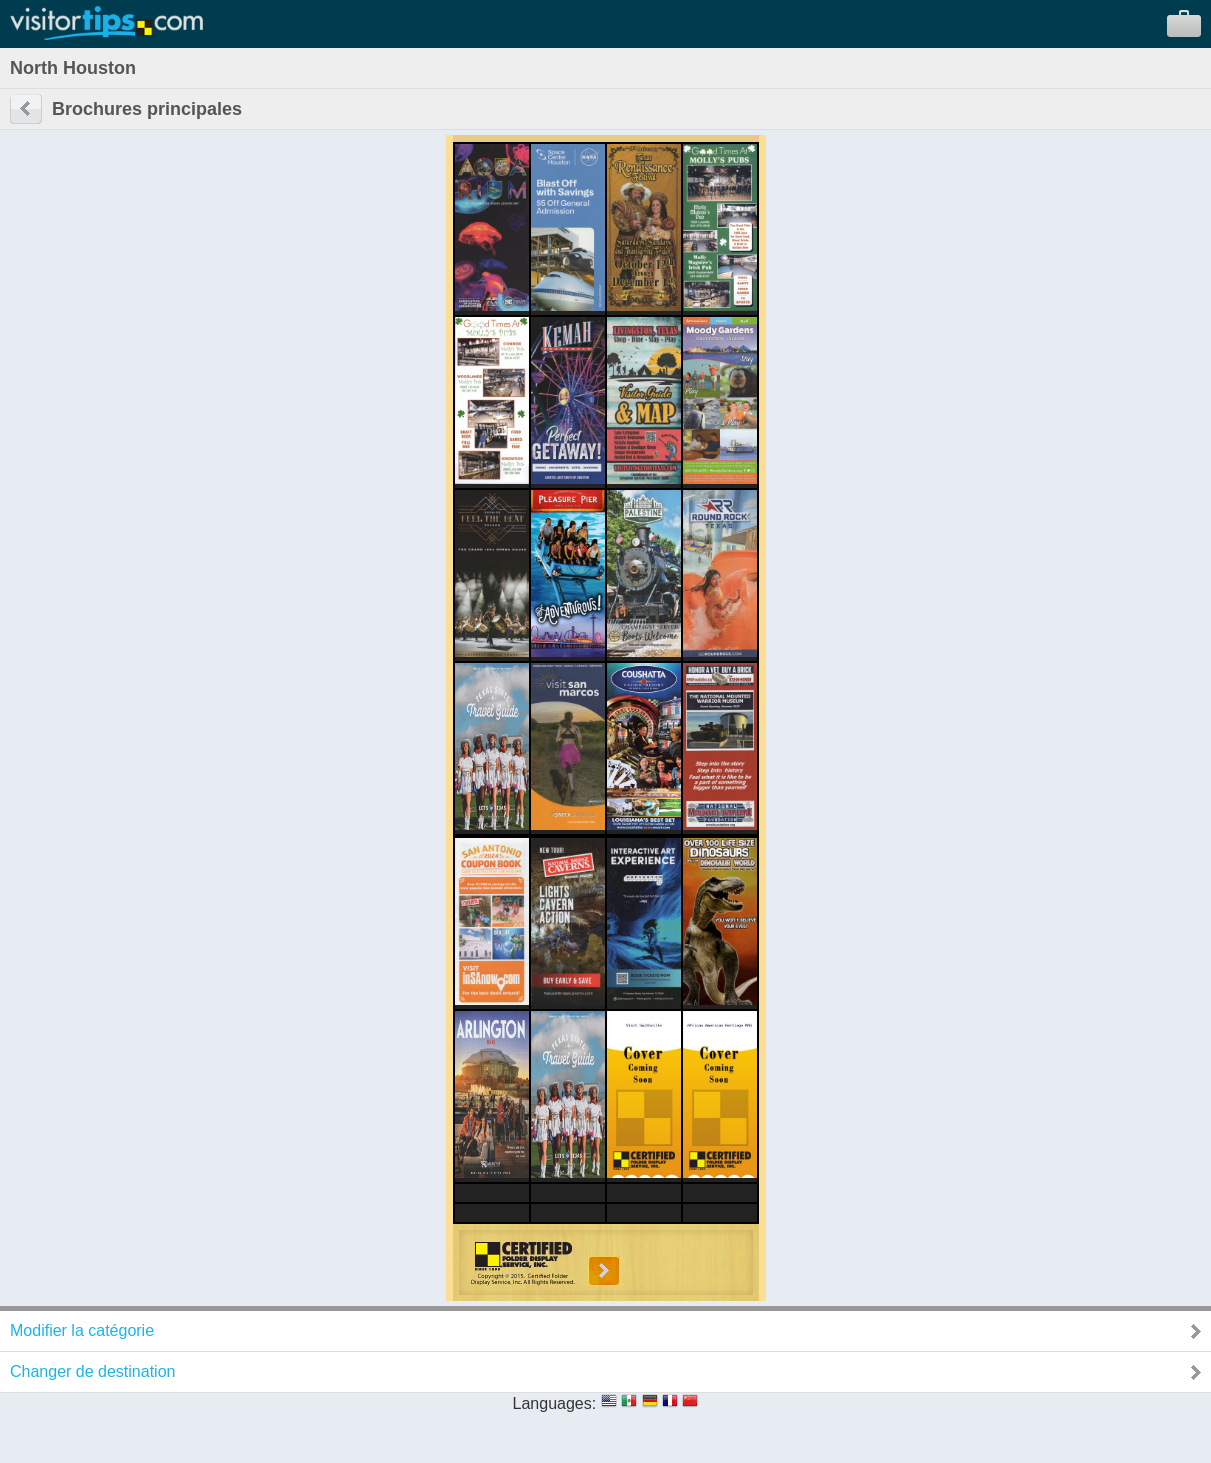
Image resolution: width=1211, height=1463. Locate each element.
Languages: (555, 1403)
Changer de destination (92, 1371)
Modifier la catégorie (82, 1330)
